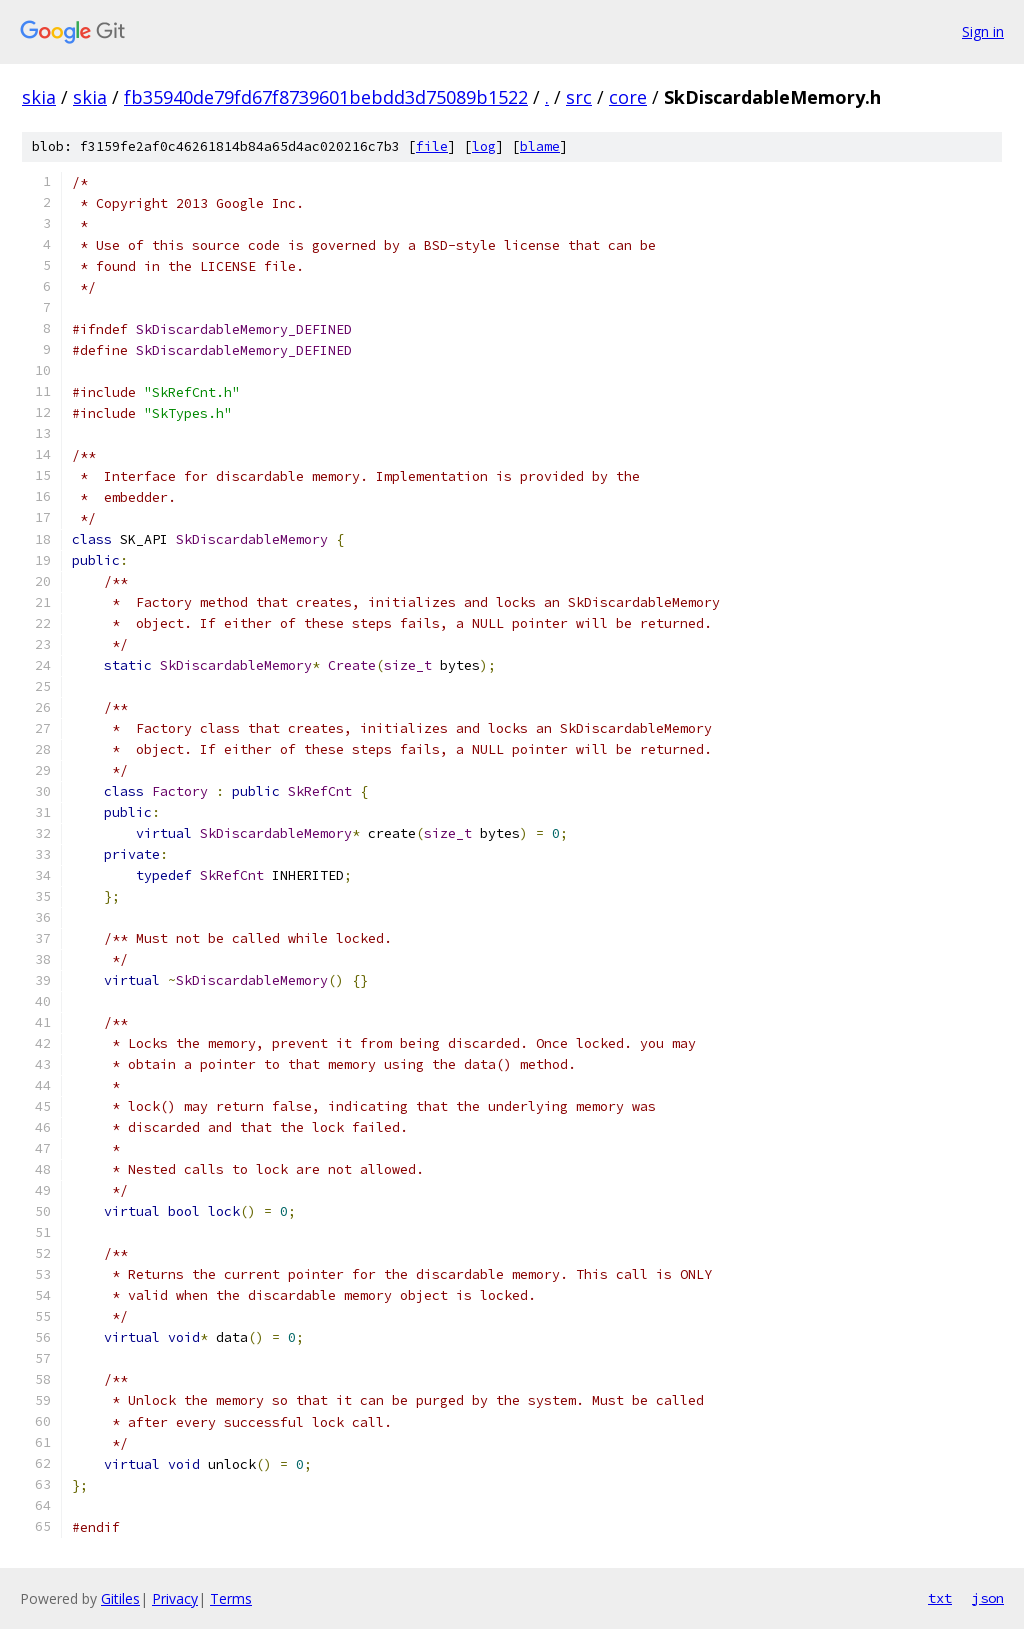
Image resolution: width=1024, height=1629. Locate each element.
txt (940, 1598)
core (628, 97)
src (579, 97)
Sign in (983, 31)
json (988, 1598)
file (432, 146)
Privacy (175, 1598)
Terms (231, 1598)
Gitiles (120, 1598)
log (484, 146)
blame (540, 146)
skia (39, 97)
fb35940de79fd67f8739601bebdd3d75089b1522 (326, 97)
